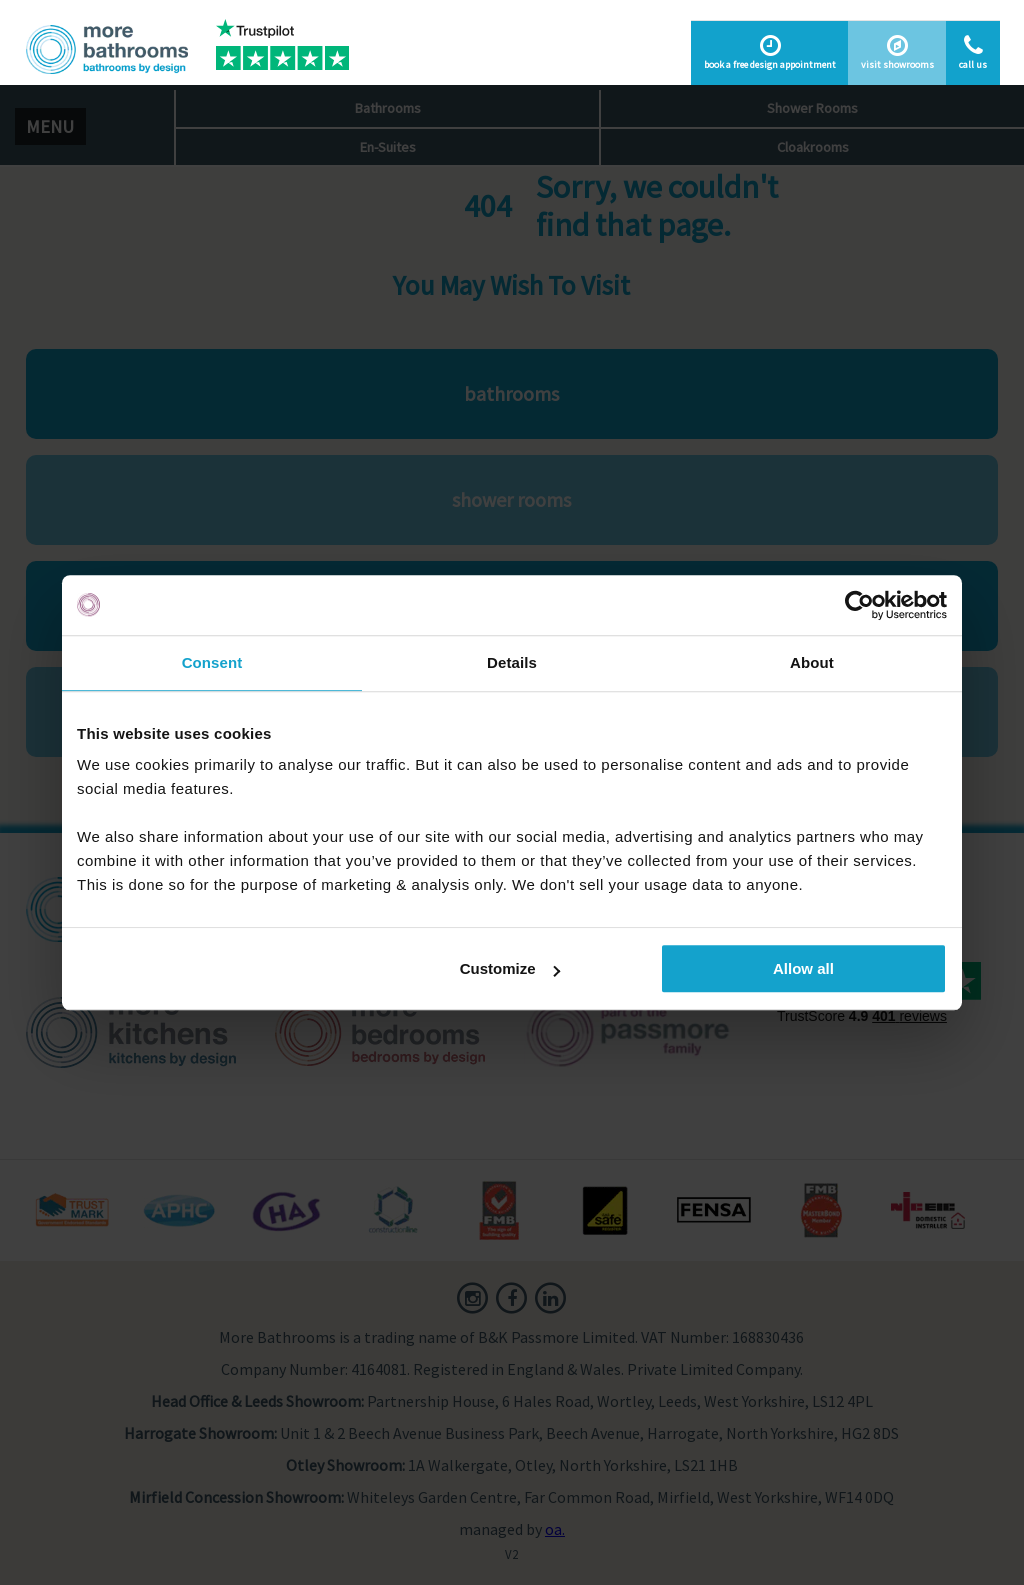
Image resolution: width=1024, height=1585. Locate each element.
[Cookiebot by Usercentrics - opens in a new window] (859, 605)
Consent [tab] (212, 662)
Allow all (803, 968)
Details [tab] (512, 662)
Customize (510, 968)
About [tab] (812, 662)
